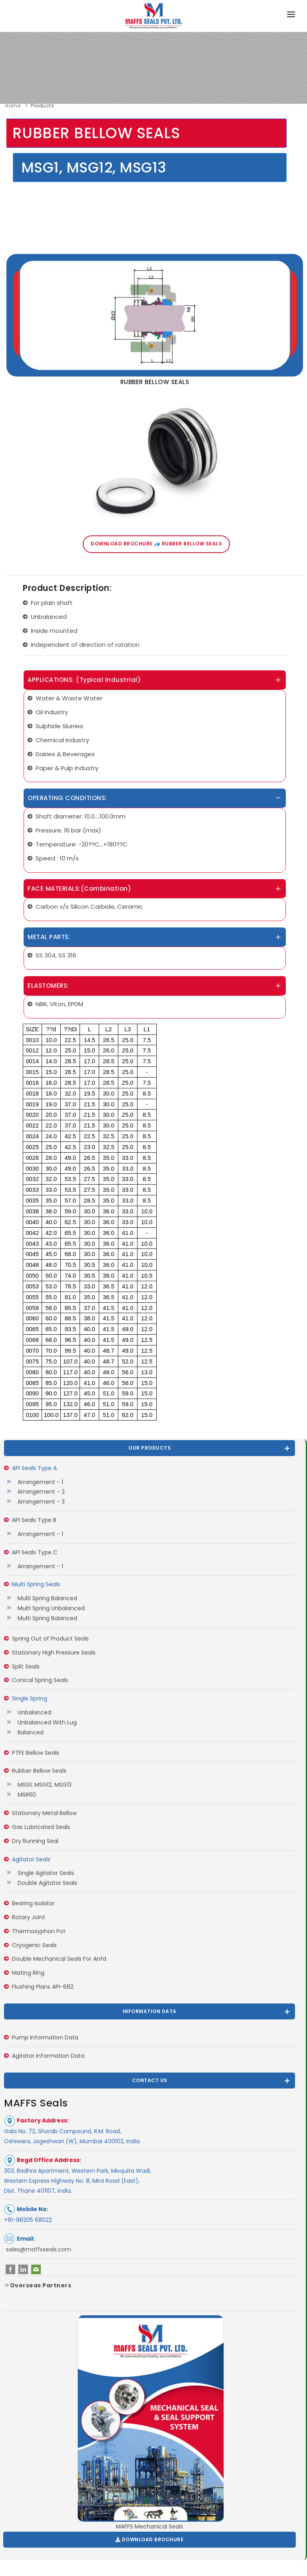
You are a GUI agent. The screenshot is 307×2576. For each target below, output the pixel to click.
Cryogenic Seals (34, 1945)
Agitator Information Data (48, 2056)
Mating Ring (28, 1973)
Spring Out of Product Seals (50, 1639)
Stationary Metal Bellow (44, 1813)
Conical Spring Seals (40, 1680)
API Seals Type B (34, 1520)
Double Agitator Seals (45, 1883)
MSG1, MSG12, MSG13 (43, 1785)
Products (42, 105)
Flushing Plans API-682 (43, 1987)
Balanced (29, 1732)
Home (12, 105)
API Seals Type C (35, 1552)
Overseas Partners (37, 2285)
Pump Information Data (45, 2037)
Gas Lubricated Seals (41, 1827)
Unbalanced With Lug (45, 1722)
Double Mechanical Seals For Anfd (59, 1959)
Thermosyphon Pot (39, 1931)
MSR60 (25, 1795)
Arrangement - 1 (38, 1482)
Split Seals (26, 1666)
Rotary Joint (28, 1917)
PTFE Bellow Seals (35, 1753)
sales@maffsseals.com (38, 2249)
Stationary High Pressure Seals (54, 1653)
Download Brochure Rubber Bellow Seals (156, 543)
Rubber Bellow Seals (39, 1771)
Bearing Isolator (33, 1903)
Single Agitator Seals (44, 1873)
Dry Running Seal (35, 1841)
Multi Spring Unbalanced (49, 1608)
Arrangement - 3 (39, 1502)
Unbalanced (32, 1712)
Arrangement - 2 (39, 1492)
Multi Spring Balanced (45, 1598)
